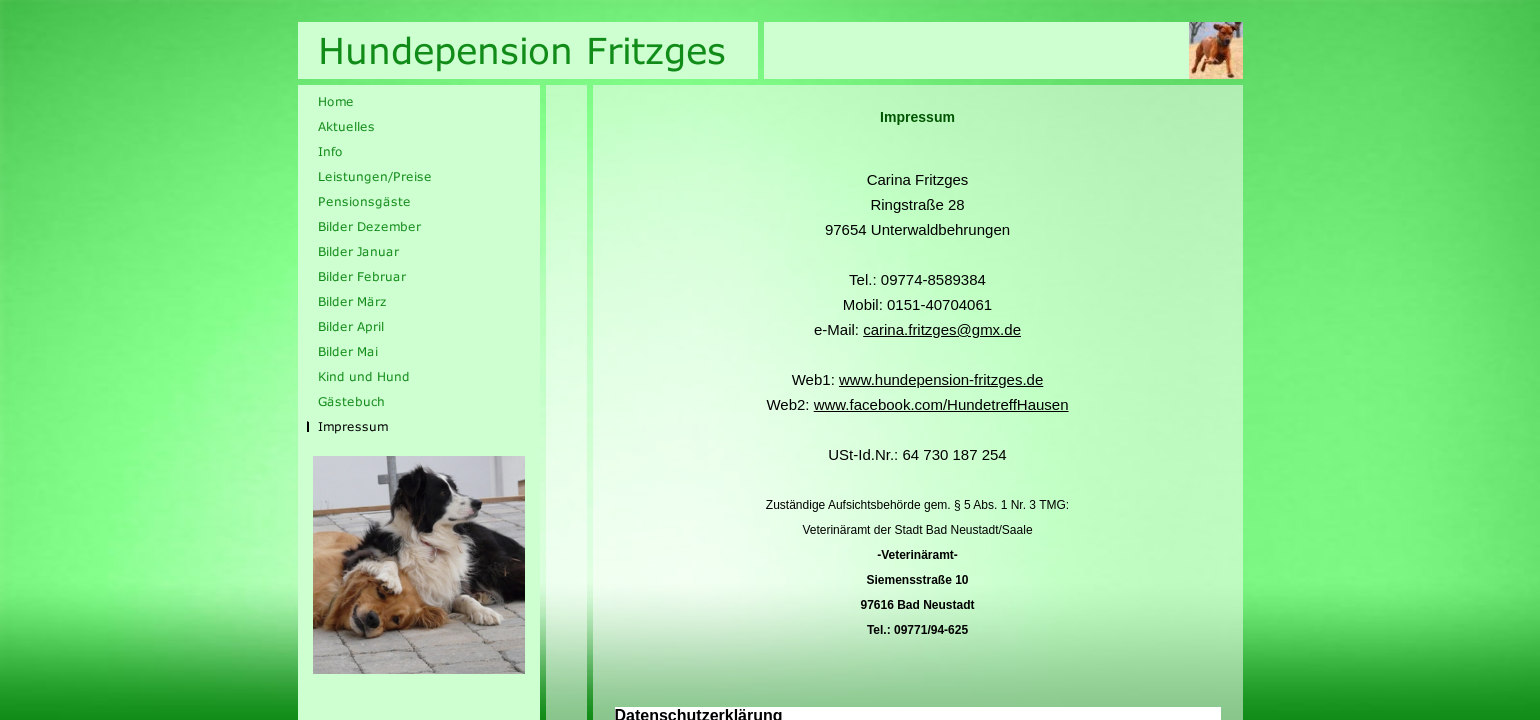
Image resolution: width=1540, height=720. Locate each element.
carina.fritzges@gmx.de (942, 329)
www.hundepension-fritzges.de (941, 379)
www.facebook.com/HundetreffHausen (941, 404)
